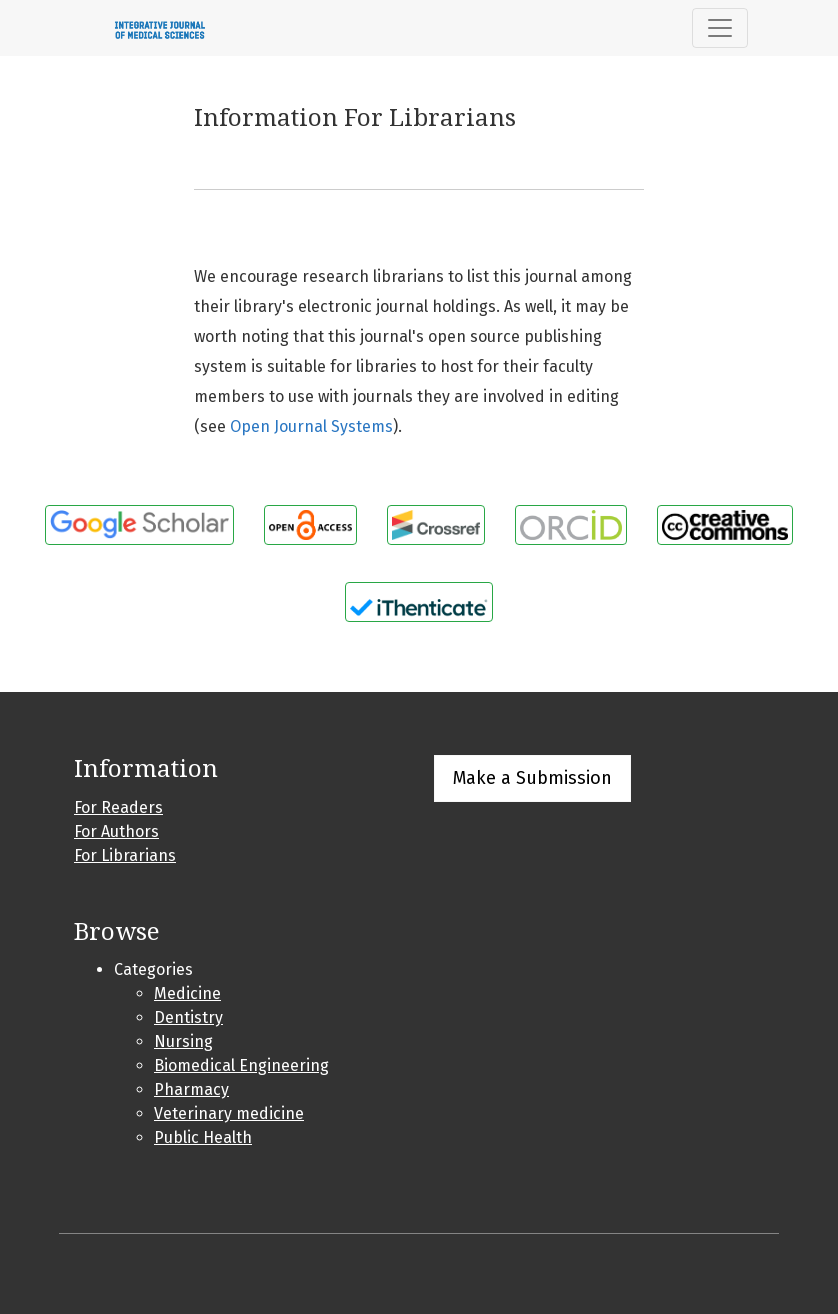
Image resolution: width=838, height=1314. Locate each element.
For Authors (116, 831)
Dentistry (188, 1017)
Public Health (203, 1137)
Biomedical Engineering (241, 1065)
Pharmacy (191, 1089)
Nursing (183, 1041)
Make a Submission (532, 778)
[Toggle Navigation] (720, 28)
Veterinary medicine (229, 1113)
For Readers (118, 807)
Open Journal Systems (311, 426)
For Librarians (125, 855)
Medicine (187, 993)
